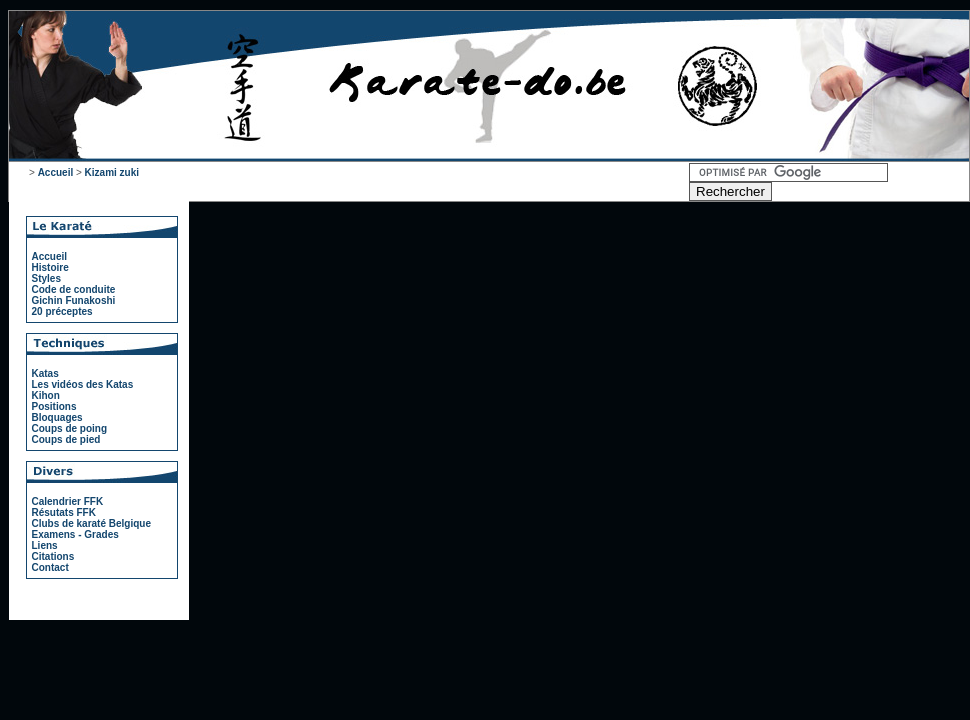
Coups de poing (70, 428)
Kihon (46, 395)
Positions (54, 406)
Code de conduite (74, 289)
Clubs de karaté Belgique (91, 523)
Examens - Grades (75, 534)
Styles (46, 278)
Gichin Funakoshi (74, 300)
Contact (50, 567)
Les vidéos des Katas (83, 384)
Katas (45, 373)
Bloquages (57, 417)
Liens (45, 545)
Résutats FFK (64, 512)
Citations (53, 556)
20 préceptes (62, 311)
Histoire (50, 267)
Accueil (56, 172)
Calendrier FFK (68, 501)
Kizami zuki (112, 172)
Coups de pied (66, 439)
